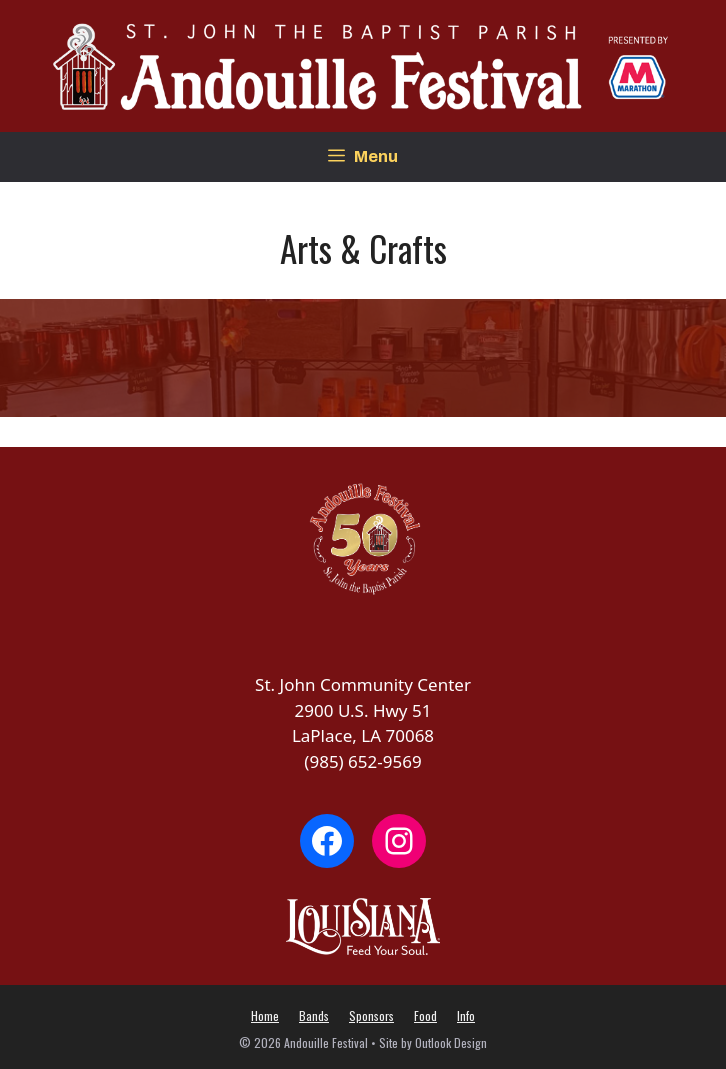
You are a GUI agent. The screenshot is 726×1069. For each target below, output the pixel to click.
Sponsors (371, 1015)
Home (265, 1015)
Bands (314, 1015)
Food (425, 1015)
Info (466, 1015)
